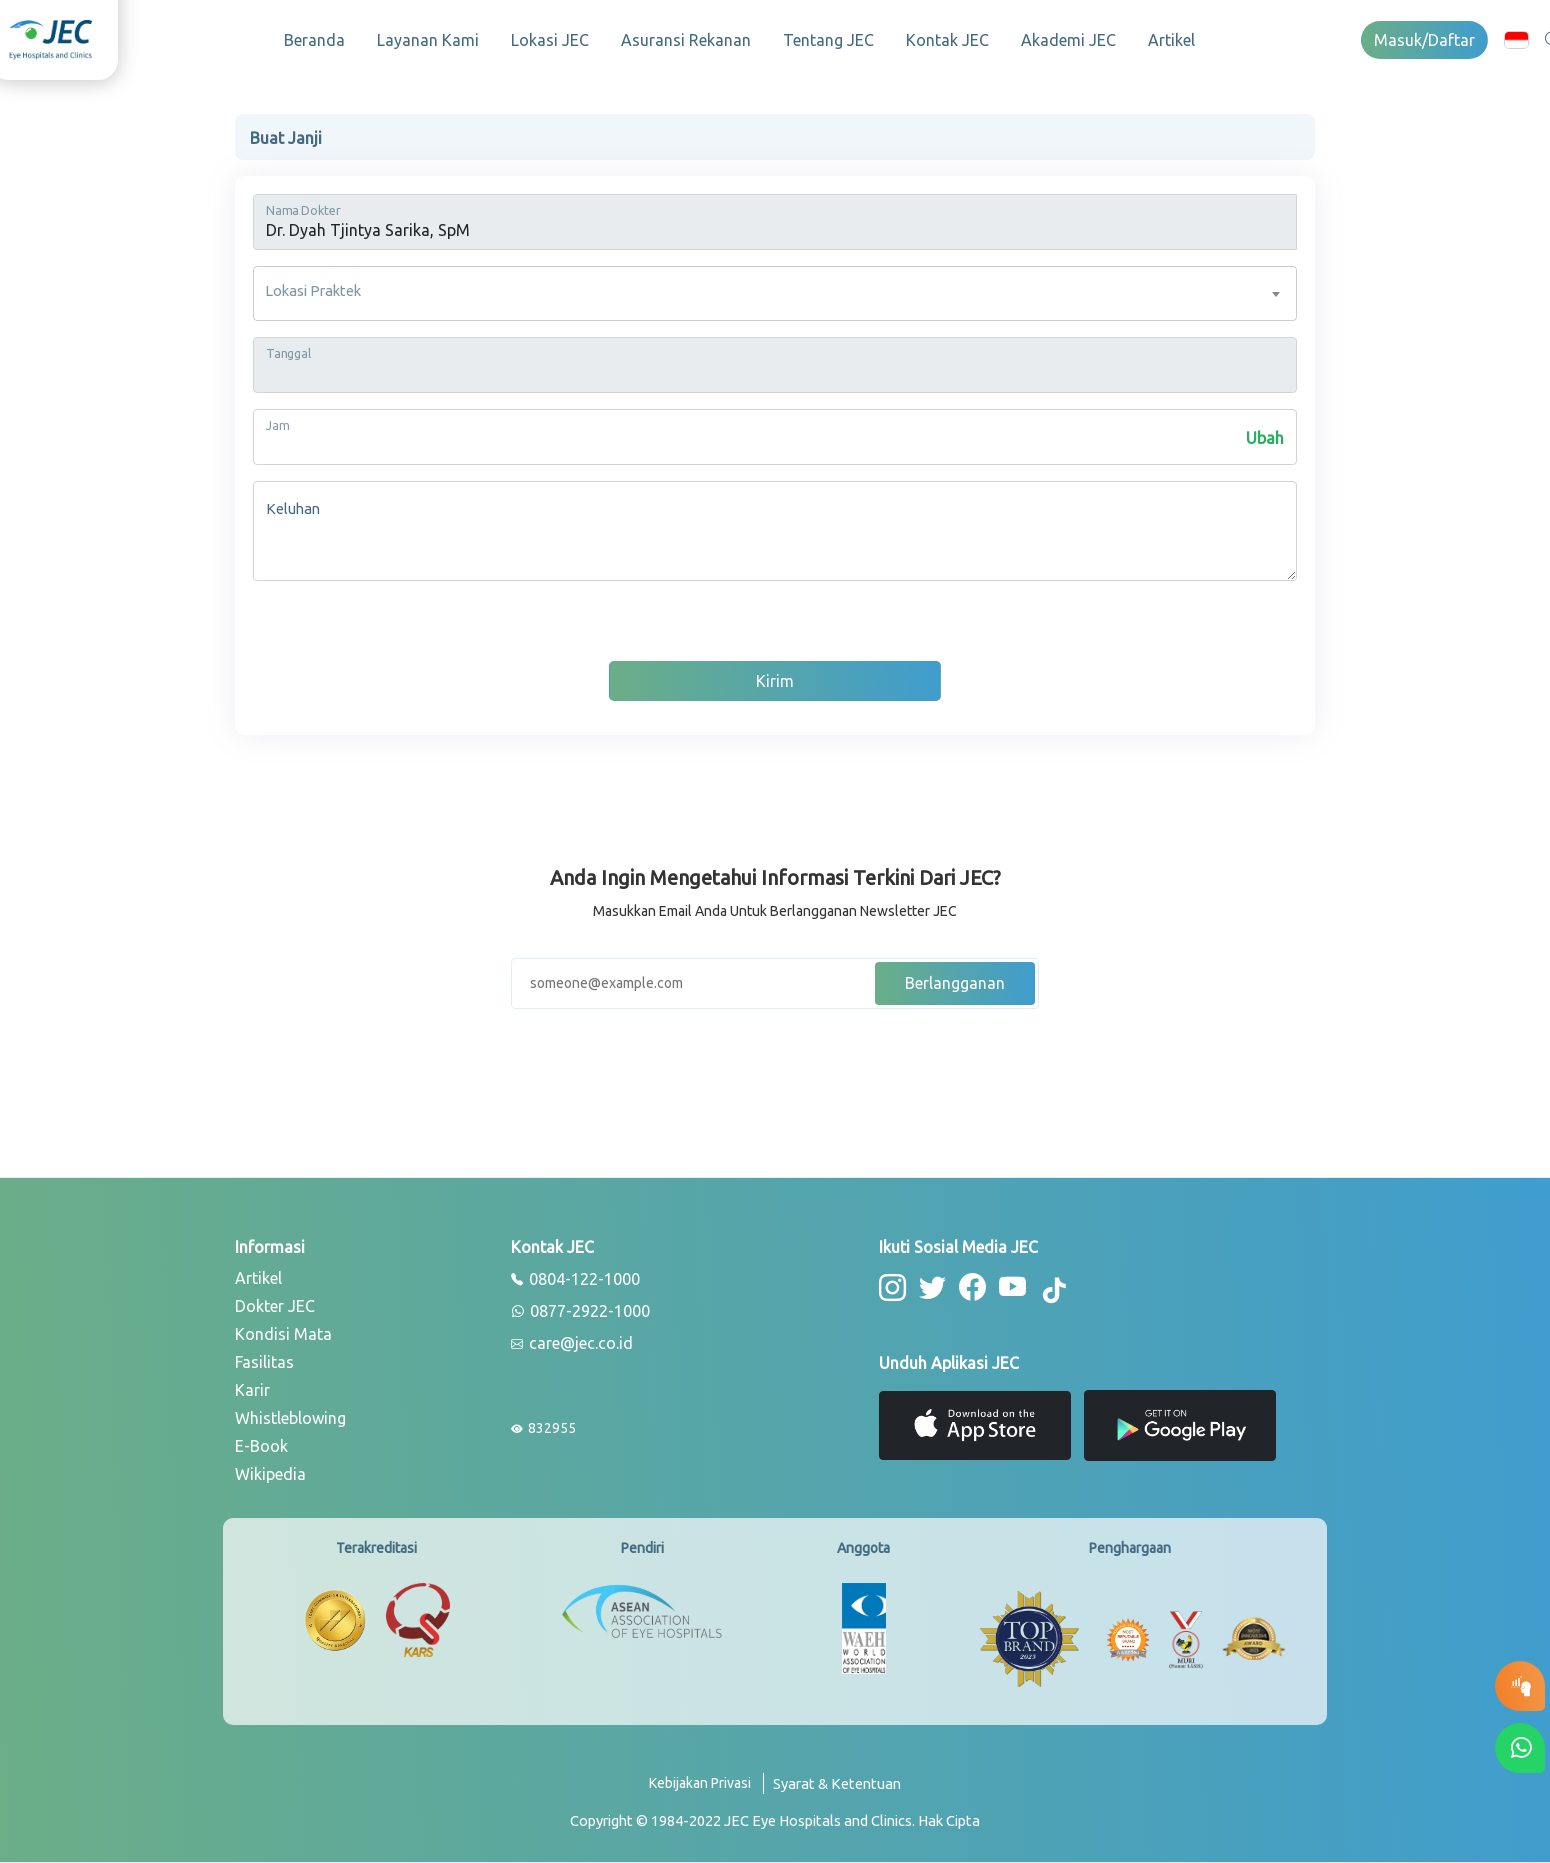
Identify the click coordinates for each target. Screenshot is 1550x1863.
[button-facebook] (972, 1287)
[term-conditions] (837, 1791)
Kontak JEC (947, 40)
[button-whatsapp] (1520, 1748)
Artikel (1171, 40)
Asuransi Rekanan (686, 40)
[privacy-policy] (706, 1791)
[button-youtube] (1013, 1287)
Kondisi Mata (283, 1334)
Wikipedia (270, 1474)
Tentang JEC (828, 40)
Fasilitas (264, 1362)
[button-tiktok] (1055, 1291)
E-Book (261, 1446)
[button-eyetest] (1520, 1686)
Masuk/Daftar (1424, 40)
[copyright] (775, 1821)
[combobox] (775, 293)
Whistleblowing (290, 1418)
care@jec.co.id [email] (572, 1344)
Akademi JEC (1068, 40)
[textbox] (775, 293)
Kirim (775, 681)
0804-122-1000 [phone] (575, 1280)
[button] (1516, 39)
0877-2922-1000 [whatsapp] (580, 1312)
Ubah (1265, 438)
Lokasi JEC (550, 40)
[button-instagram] (892, 1287)
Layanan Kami (428, 40)
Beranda (314, 40)
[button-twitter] (932, 1287)
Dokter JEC (275, 1306)
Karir (252, 1390)
